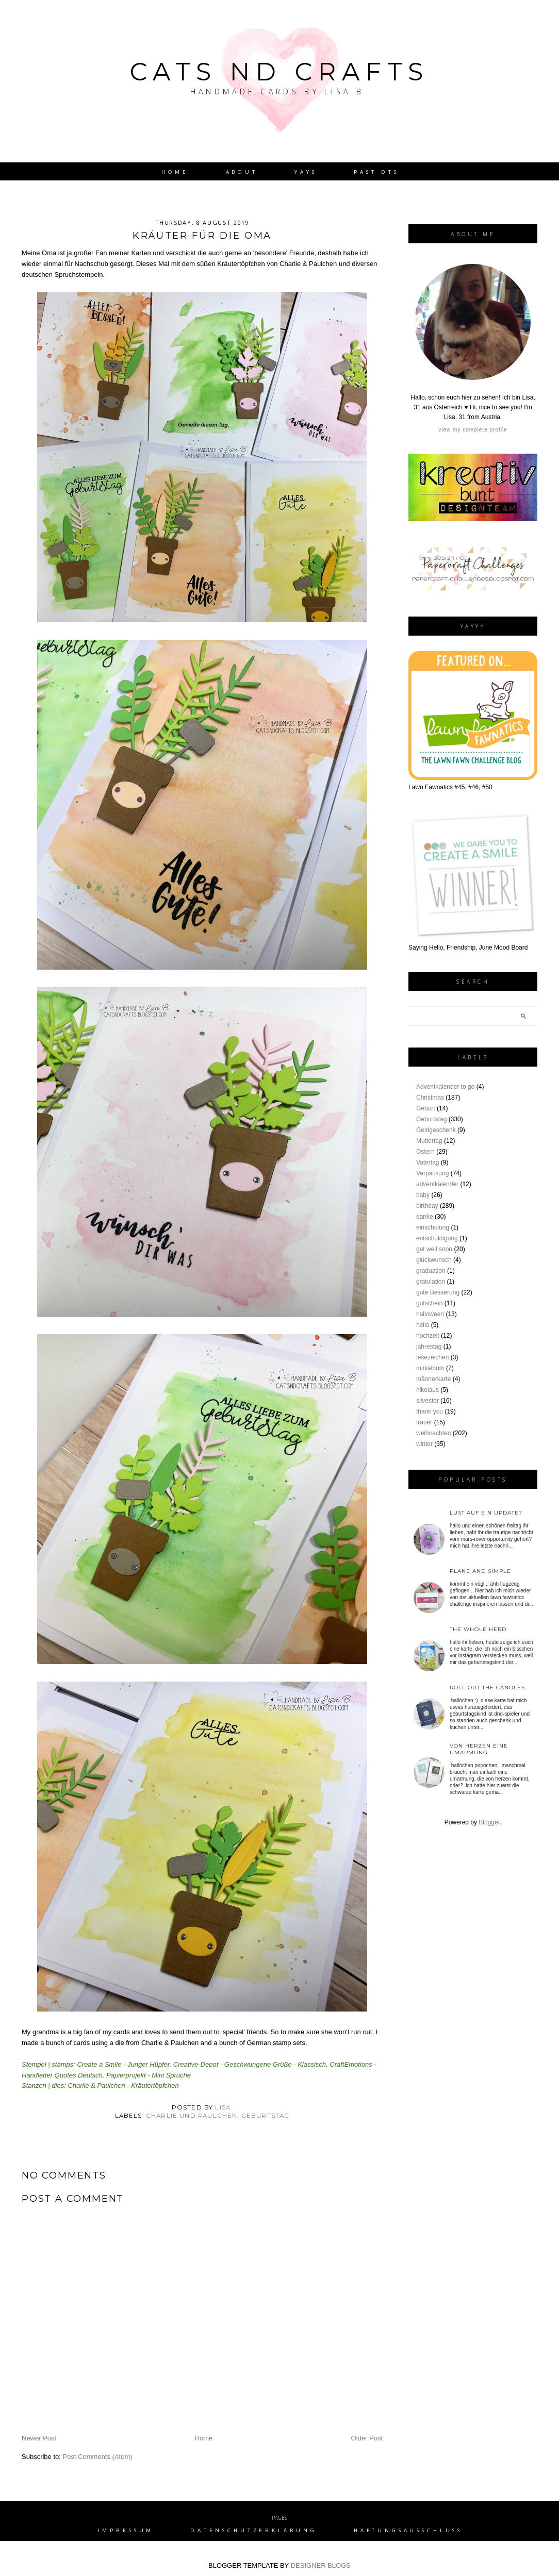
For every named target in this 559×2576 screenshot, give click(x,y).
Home (175, 172)
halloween (430, 1314)
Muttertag (429, 1140)
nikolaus (427, 1389)
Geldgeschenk (436, 1130)
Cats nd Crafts (279, 72)
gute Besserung (437, 1292)
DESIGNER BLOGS (321, 2565)
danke (424, 1216)
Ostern (425, 1151)
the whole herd (478, 1629)
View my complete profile (472, 430)
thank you (429, 1411)
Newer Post (39, 2438)
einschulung (432, 1227)
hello (422, 1324)
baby (423, 1195)
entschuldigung (437, 1238)
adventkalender (437, 1184)
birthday (427, 1205)
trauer (424, 1422)
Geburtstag (265, 2115)
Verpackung (432, 1173)
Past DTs (376, 172)
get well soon (434, 1249)
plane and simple (480, 1571)
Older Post (367, 2438)
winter (424, 1444)
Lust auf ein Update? (486, 1512)
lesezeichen (432, 1357)
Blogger (489, 1822)
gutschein (429, 1303)
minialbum (430, 1368)
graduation (431, 1270)
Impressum (126, 2530)
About (242, 172)
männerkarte (433, 1379)
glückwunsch (434, 1260)
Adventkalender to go (445, 1086)
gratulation (430, 1281)
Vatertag (427, 1162)
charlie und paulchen (191, 2115)
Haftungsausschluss (408, 2530)
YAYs (305, 172)
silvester (427, 1400)
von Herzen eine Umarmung (479, 1749)
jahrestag (428, 1346)
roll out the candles (487, 1687)
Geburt (425, 1108)
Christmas (430, 1097)
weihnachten (433, 1433)
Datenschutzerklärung (253, 2530)
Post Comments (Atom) (98, 2457)
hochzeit (427, 1335)
